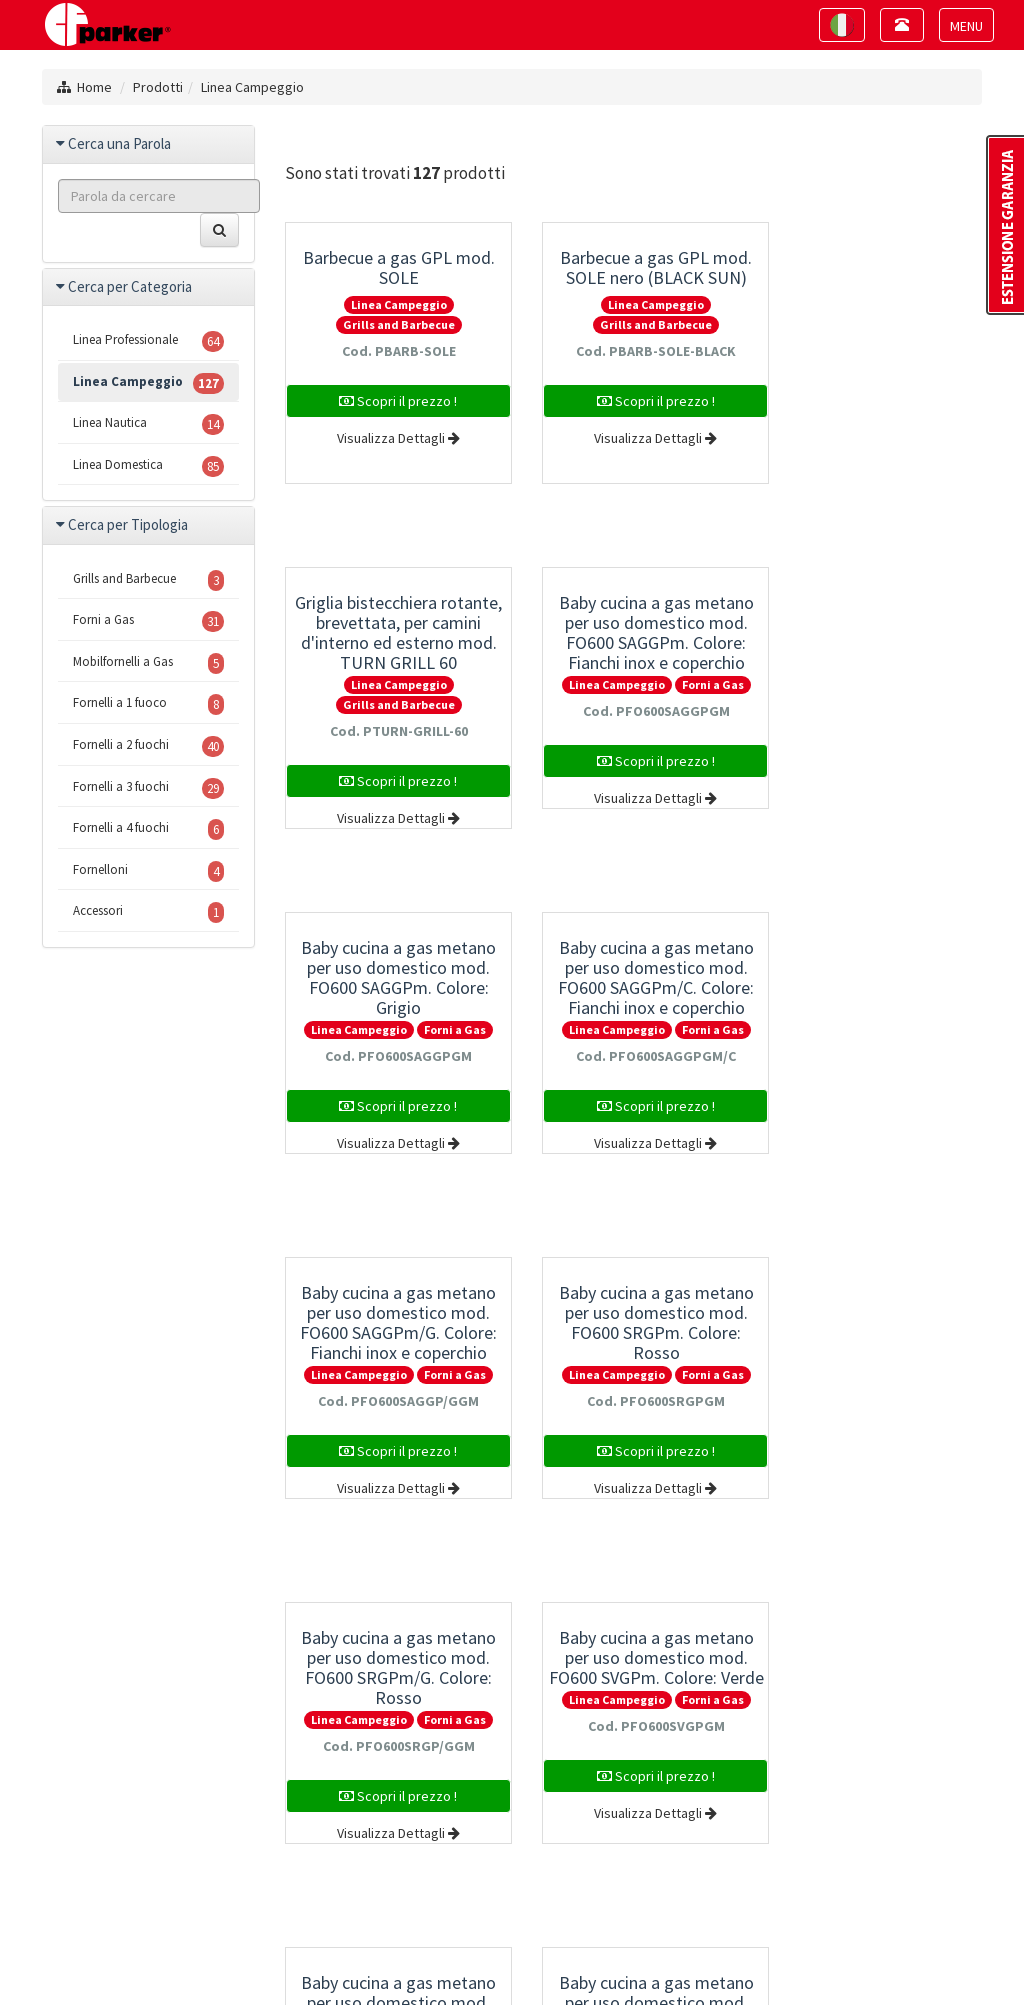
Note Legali (319, 1956)
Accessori (148, 912)
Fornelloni (148, 871)
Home (94, 87)
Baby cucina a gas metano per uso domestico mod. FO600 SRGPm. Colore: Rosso (633, 977)
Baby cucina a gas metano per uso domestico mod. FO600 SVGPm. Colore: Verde (391, 1322)
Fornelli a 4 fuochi (148, 829)
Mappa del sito (165, 1956)
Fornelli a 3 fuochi (148, 788)
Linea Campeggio (252, 87)
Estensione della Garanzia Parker (649, 1956)
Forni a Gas (448, 684)
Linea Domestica (148, 466)
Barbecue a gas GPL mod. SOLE (391, 267)
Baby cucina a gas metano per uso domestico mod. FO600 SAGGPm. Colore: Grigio (633, 632)
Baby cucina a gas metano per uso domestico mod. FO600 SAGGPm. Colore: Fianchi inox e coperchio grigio (391, 642)
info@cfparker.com (532, 1863)
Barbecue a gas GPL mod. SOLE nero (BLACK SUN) (634, 267)
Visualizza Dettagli (390, 438)
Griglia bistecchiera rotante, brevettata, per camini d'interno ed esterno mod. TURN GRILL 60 (876, 297)
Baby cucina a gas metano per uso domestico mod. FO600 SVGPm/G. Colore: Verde (633, 1322)
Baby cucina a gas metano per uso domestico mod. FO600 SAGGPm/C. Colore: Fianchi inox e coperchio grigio (876, 642)
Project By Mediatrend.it (448, 1956)
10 (593, 1620)
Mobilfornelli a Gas (148, 663)
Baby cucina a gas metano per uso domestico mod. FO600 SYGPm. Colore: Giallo (876, 1322)
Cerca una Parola (119, 143)
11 (632, 1620)
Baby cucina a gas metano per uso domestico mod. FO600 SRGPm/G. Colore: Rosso (876, 977)
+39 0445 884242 (459, 1845)
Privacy (248, 1956)
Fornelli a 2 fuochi (148, 746)
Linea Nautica (148, 424)
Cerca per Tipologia (128, 524)
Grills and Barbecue (391, 324)
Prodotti (158, 87)
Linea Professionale (148, 341)
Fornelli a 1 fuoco (148, 704)
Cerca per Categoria (130, 286)
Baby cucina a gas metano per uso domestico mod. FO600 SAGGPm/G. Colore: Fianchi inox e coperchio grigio (391, 987)
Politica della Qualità (838, 1956)
